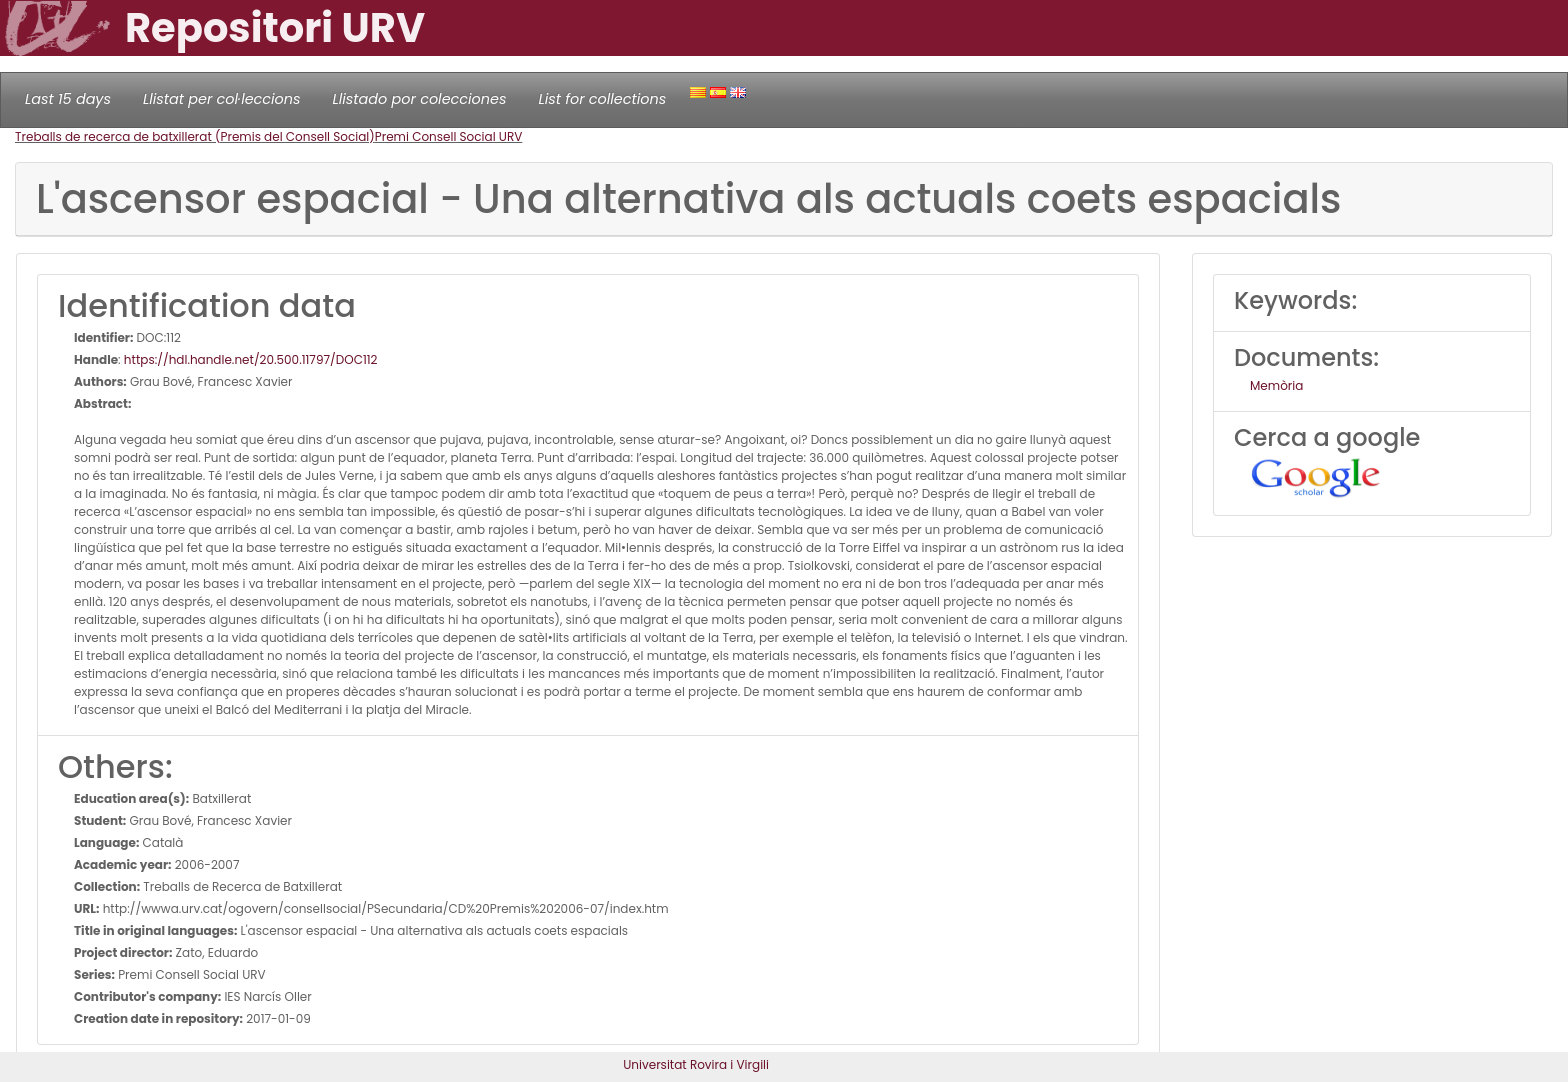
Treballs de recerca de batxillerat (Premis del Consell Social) (195, 136)
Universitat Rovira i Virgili (696, 1064)
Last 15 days (68, 99)
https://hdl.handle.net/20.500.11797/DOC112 (251, 359)
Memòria (1276, 385)
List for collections (602, 99)
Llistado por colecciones (420, 99)
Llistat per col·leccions (222, 99)
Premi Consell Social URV (449, 136)
